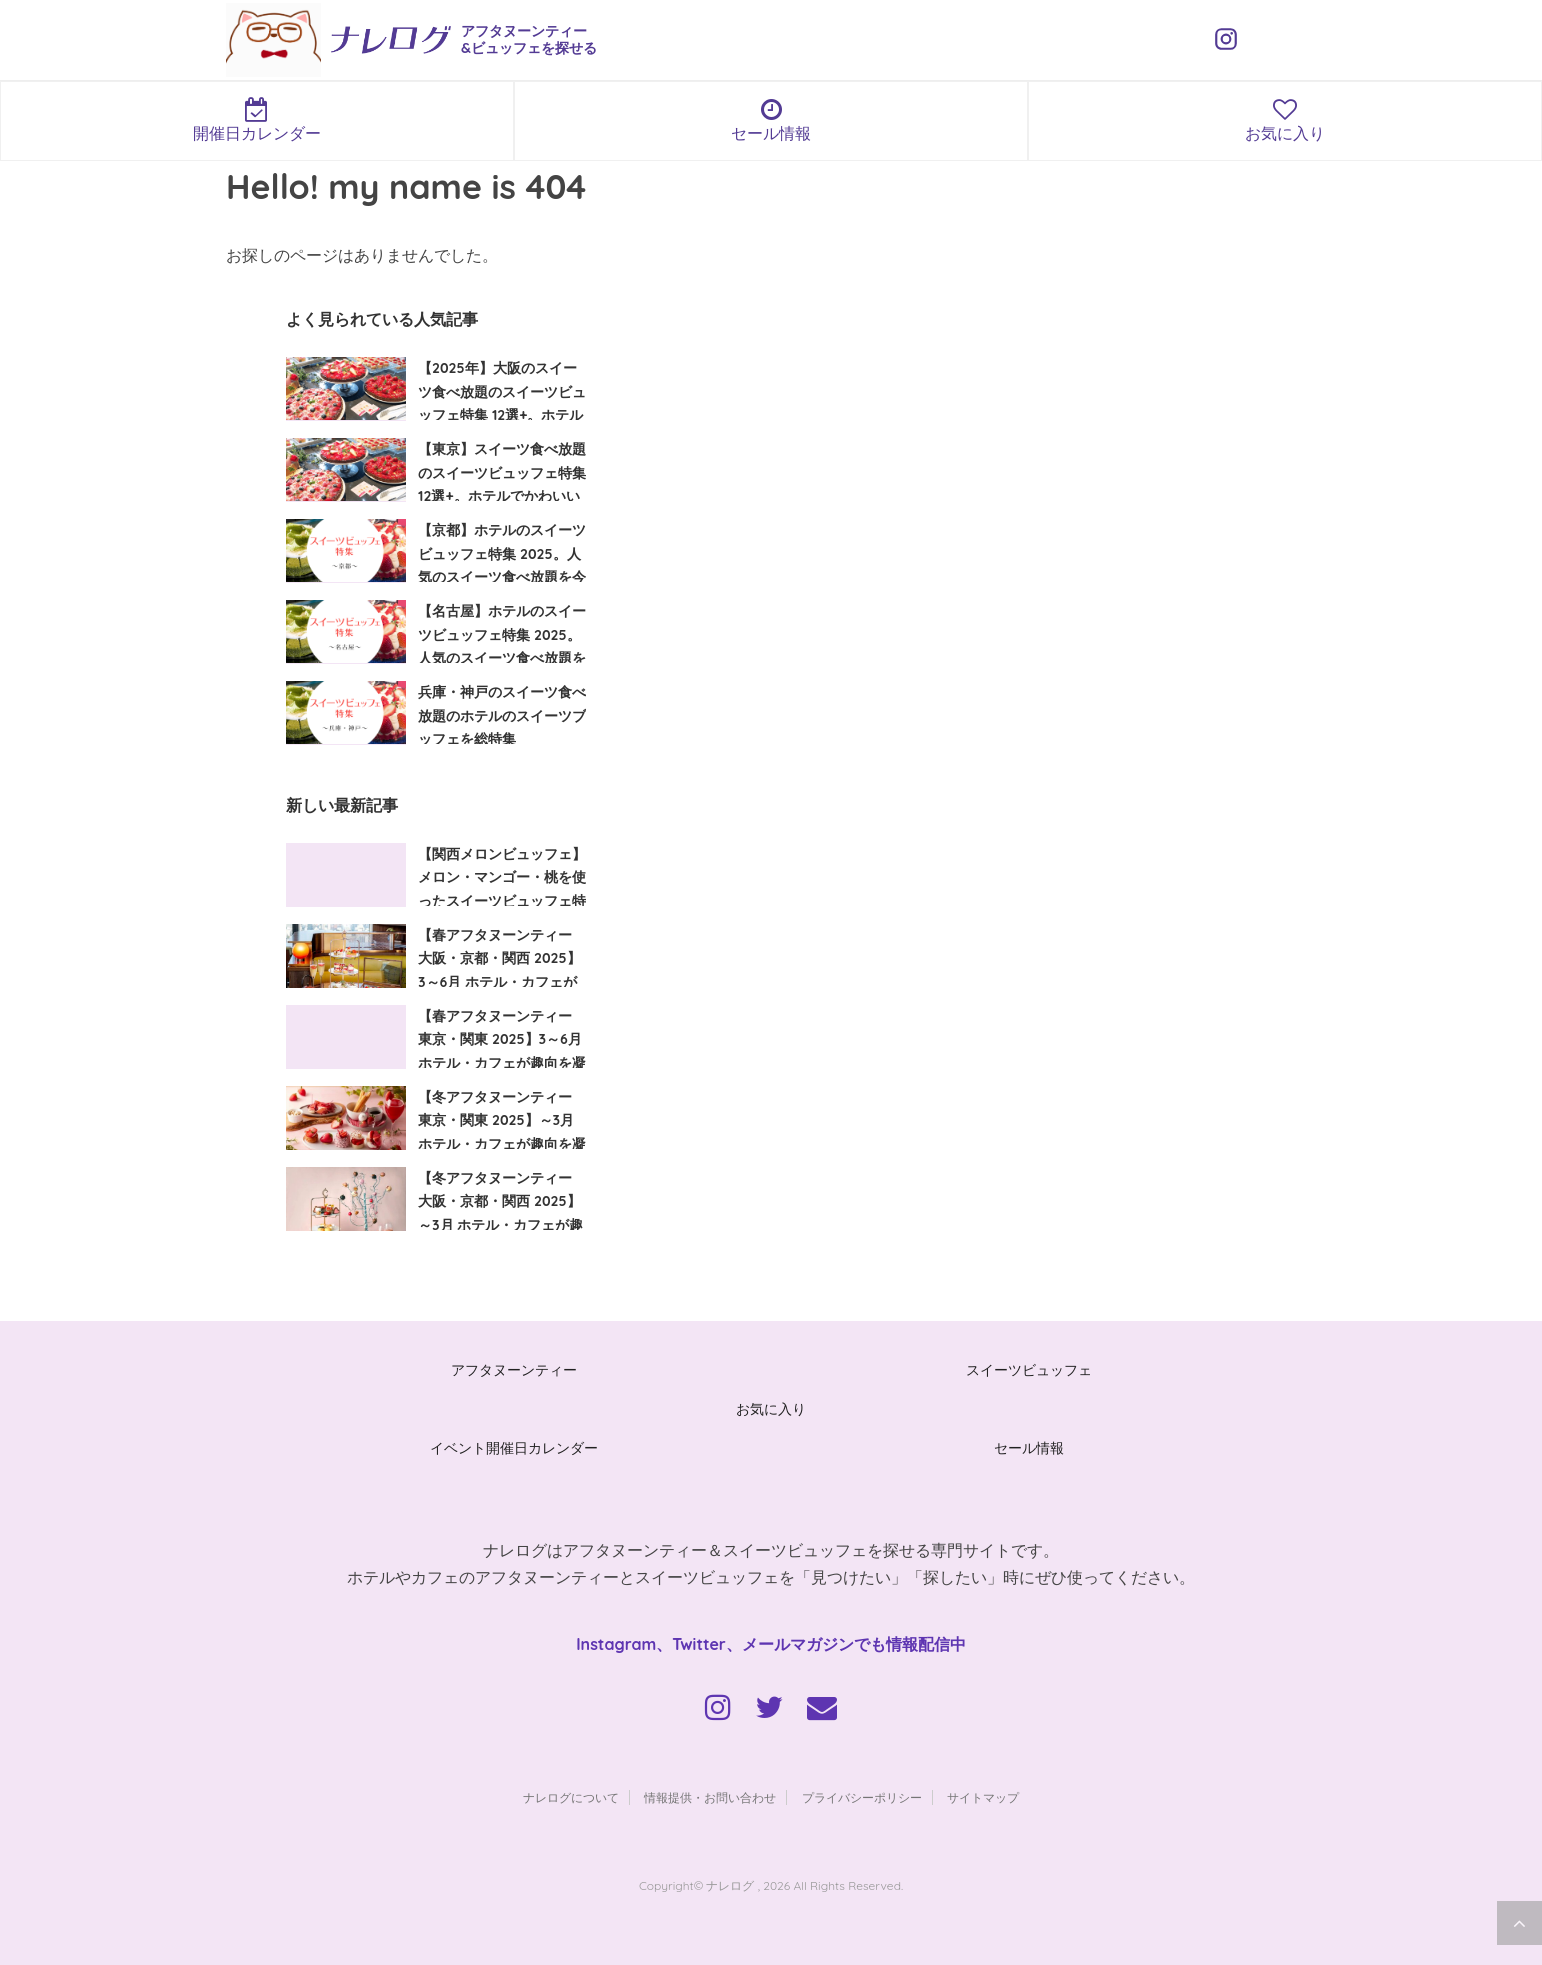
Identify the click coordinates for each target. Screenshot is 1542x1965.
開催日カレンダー (257, 120)
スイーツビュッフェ (1029, 1370)
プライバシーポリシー (862, 1797)
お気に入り (1285, 120)
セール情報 (771, 120)
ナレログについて (571, 1797)
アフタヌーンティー (514, 1370)
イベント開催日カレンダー (514, 1448)
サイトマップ (983, 1797)
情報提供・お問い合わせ (710, 1797)
